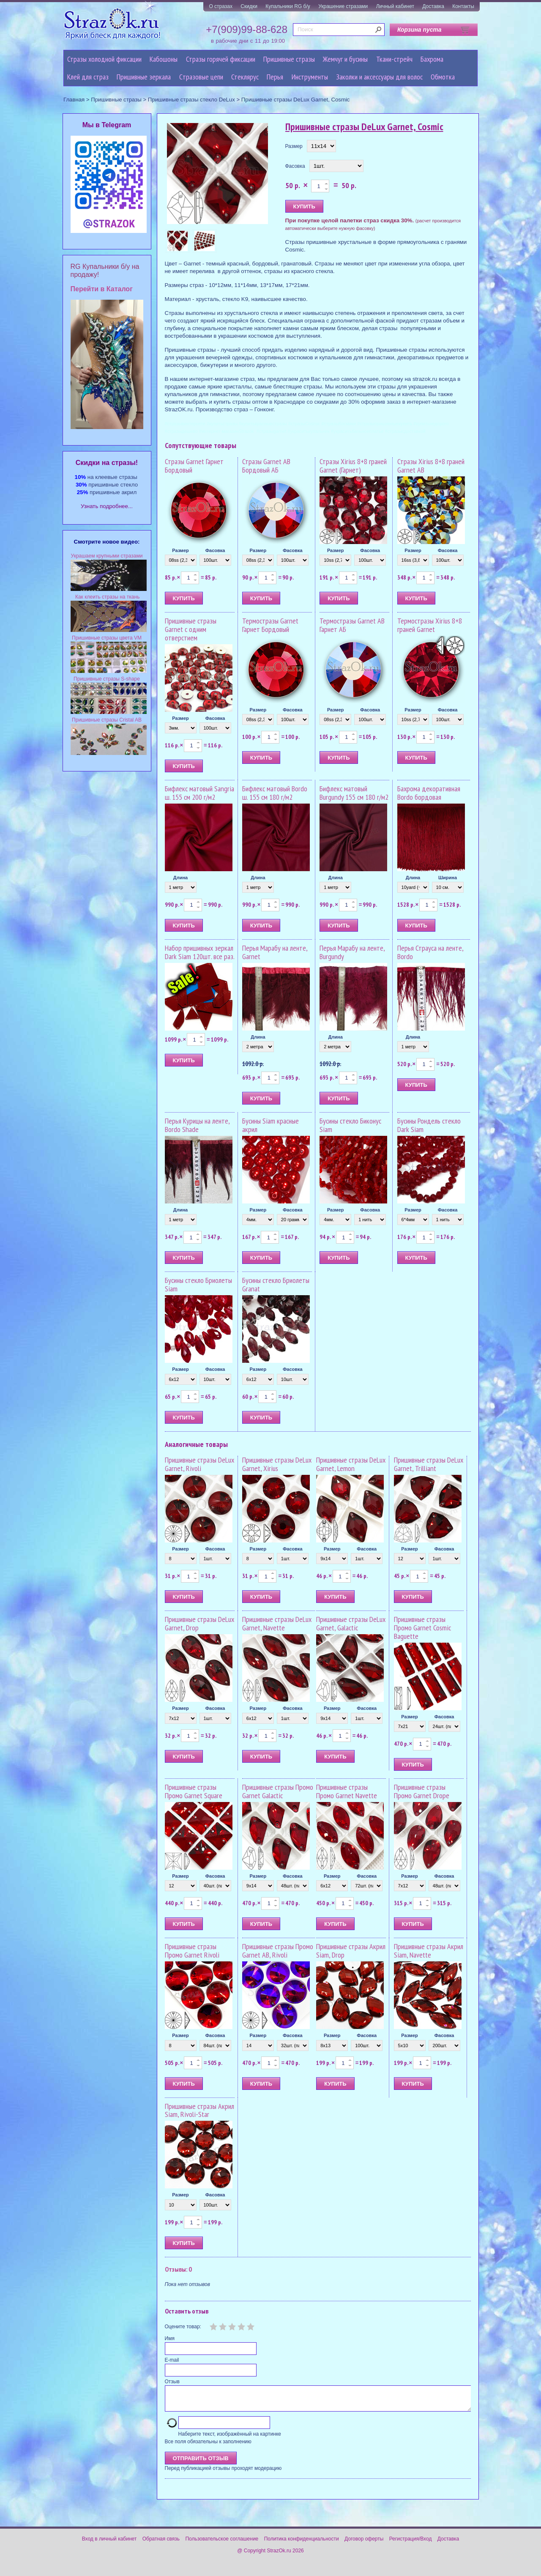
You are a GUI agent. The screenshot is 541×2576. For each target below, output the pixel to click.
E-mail (172, 2360)
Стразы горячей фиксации (220, 59)
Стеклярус (245, 77)
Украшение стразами (343, 6)
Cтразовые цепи (201, 77)
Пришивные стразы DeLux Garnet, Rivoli (199, 1464)
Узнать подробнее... (107, 506)
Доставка (433, 6)
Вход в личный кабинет (109, 2544)
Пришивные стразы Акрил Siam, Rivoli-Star (199, 2110)
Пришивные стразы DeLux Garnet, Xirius (276, 1464)
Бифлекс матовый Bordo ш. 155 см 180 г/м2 (274, 793)
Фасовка (295, 166)
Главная (74, 99)
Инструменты (310, 77)
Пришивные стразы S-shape (107, 679)
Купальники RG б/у (287, 6)
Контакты (463, 6)
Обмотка (443, 77)
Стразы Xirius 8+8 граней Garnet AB (430, 466)
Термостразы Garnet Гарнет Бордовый (270, 625)
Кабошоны (164, 59)
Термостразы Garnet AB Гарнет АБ (352, 625)
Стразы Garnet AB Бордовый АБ (266, 466)
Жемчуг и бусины (345, 59)
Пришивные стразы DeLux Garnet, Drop (199, 1623)
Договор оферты (363, 2544)
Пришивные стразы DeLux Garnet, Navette (276, 1623)
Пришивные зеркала (144, 77)
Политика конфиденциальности (301, 2544)
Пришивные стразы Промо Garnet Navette (346, 1791)
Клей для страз (88, 77)
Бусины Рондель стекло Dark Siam (429, 1125)
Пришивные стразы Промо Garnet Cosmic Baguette (422, 1627)
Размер (294, 146)
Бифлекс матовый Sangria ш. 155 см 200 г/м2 (199, 793)
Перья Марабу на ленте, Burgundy (352, 952)
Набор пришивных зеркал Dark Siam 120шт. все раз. (200, 952)
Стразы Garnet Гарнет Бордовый (194, 466)
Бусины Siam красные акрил (270, 1125)
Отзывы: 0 (178, 2269)
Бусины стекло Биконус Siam (350, 1125)
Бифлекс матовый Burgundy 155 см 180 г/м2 (354, 793)
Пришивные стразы (289, 59)
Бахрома (432, 59)
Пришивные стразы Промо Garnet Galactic (277, 1791)
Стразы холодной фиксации (104, 59)
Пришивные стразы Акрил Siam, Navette (428, 1951)
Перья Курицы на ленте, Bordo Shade (197, 1125)
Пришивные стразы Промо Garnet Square (193, 1791)
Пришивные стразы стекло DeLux (191, 99)
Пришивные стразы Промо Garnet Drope (421, 1791)
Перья (275, 77)
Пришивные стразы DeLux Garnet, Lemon (350, 1464)
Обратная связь (161, 2544)
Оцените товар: (183, 2327)
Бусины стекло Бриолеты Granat (275, 1284)
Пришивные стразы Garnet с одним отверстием (190, 629)
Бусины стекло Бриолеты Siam (198, 1284)
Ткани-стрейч (394, 59)
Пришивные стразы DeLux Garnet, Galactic (350, 1623)
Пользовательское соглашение (221, 2544)
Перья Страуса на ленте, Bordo (430, 952)
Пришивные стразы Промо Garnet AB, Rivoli (277, 1951)
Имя (170, 2338)
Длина (180, 877)
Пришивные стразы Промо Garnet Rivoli (192, 1951)
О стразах (220, 6)
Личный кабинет (395, 6)
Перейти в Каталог (102, 289)
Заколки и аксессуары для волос (379, 77)
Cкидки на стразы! (107, 462)
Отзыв (172, 2382)
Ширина (447, 877)
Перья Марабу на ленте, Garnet (274, 952)
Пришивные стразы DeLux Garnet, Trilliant (428, 1464)
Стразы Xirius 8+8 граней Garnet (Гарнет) (353, 466)
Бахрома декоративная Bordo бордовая (428, 793)
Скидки (248, 6)
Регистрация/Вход (410, 2544)
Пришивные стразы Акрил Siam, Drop (350, 1951)
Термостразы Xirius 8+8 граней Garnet (429, 625)
